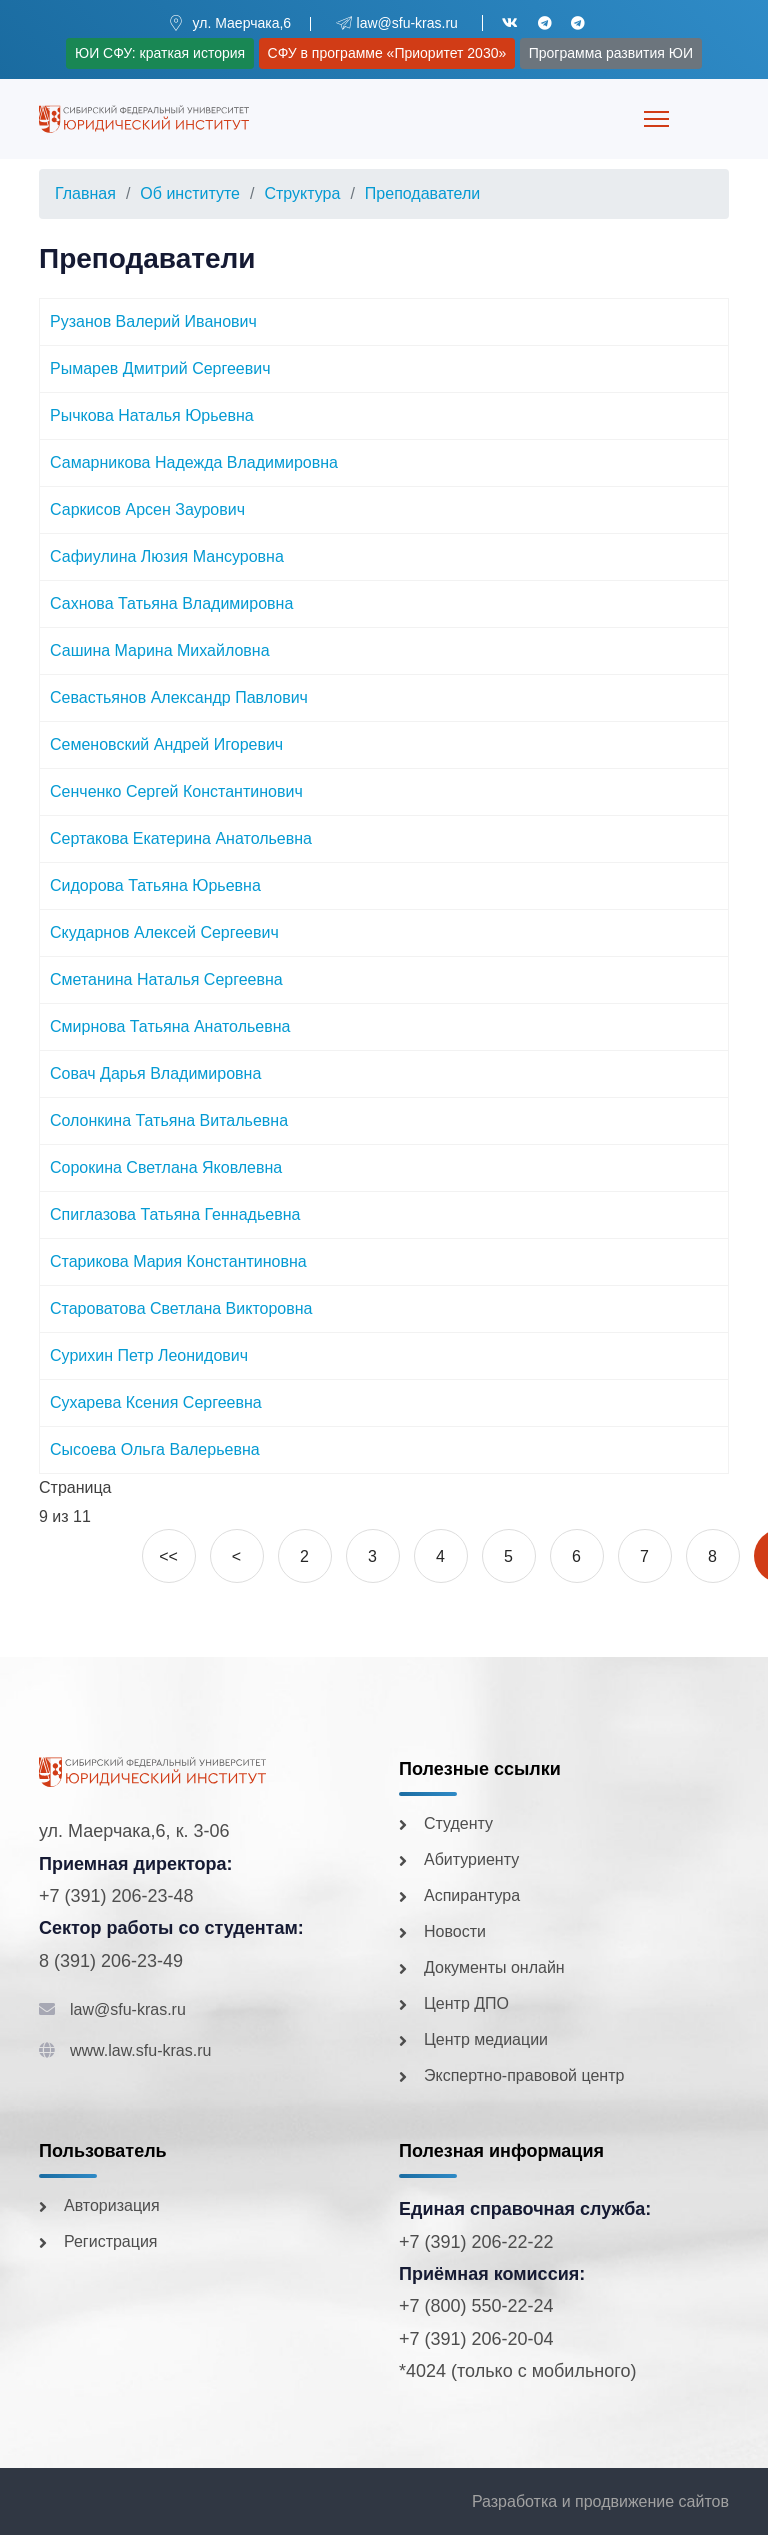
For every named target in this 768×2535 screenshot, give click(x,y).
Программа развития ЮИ (611, 53)
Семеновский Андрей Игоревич (166, 744)
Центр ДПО (466, 2003)
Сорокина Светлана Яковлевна (166, 1167)
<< (168, 1556)
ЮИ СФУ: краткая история (160, 53)
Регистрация (111, 2241)
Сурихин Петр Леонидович (149, 1355)
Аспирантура (472, 1895)
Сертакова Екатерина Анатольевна (181, 838)
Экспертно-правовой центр (524, 2075)
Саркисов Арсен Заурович (147, 509)
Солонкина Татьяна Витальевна (169, 1120)
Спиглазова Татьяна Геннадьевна (175, 1214)
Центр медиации (486, 2039)
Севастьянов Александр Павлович (179, 697)
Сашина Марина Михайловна (160, 650)
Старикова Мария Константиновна (178, 1261)
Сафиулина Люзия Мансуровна (167, 556)
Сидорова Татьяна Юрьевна (155, 885)
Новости (455, 1931)
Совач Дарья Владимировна (155, 1073)
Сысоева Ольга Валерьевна (155, 1449)
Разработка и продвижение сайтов (600, 2501)
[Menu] (656, 119)
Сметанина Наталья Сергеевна (166, 979)
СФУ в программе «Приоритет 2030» (387, 53)
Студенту (458, 1823)
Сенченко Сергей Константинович (176, 791)
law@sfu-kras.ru (128, 2009)
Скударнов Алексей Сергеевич (164, 932)
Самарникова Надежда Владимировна (194, 462)
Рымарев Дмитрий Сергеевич (160, 368)
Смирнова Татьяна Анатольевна (170, 1026)
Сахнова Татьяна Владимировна (171, 603)
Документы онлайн (494, 1967)
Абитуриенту (471, 1859)
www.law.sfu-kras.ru (140, 2050)
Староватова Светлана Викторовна (181, 1308)
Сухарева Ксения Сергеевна (156, 1402)
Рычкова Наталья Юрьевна (152, 415)
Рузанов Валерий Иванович (153, 321)
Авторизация (112, 2205)
